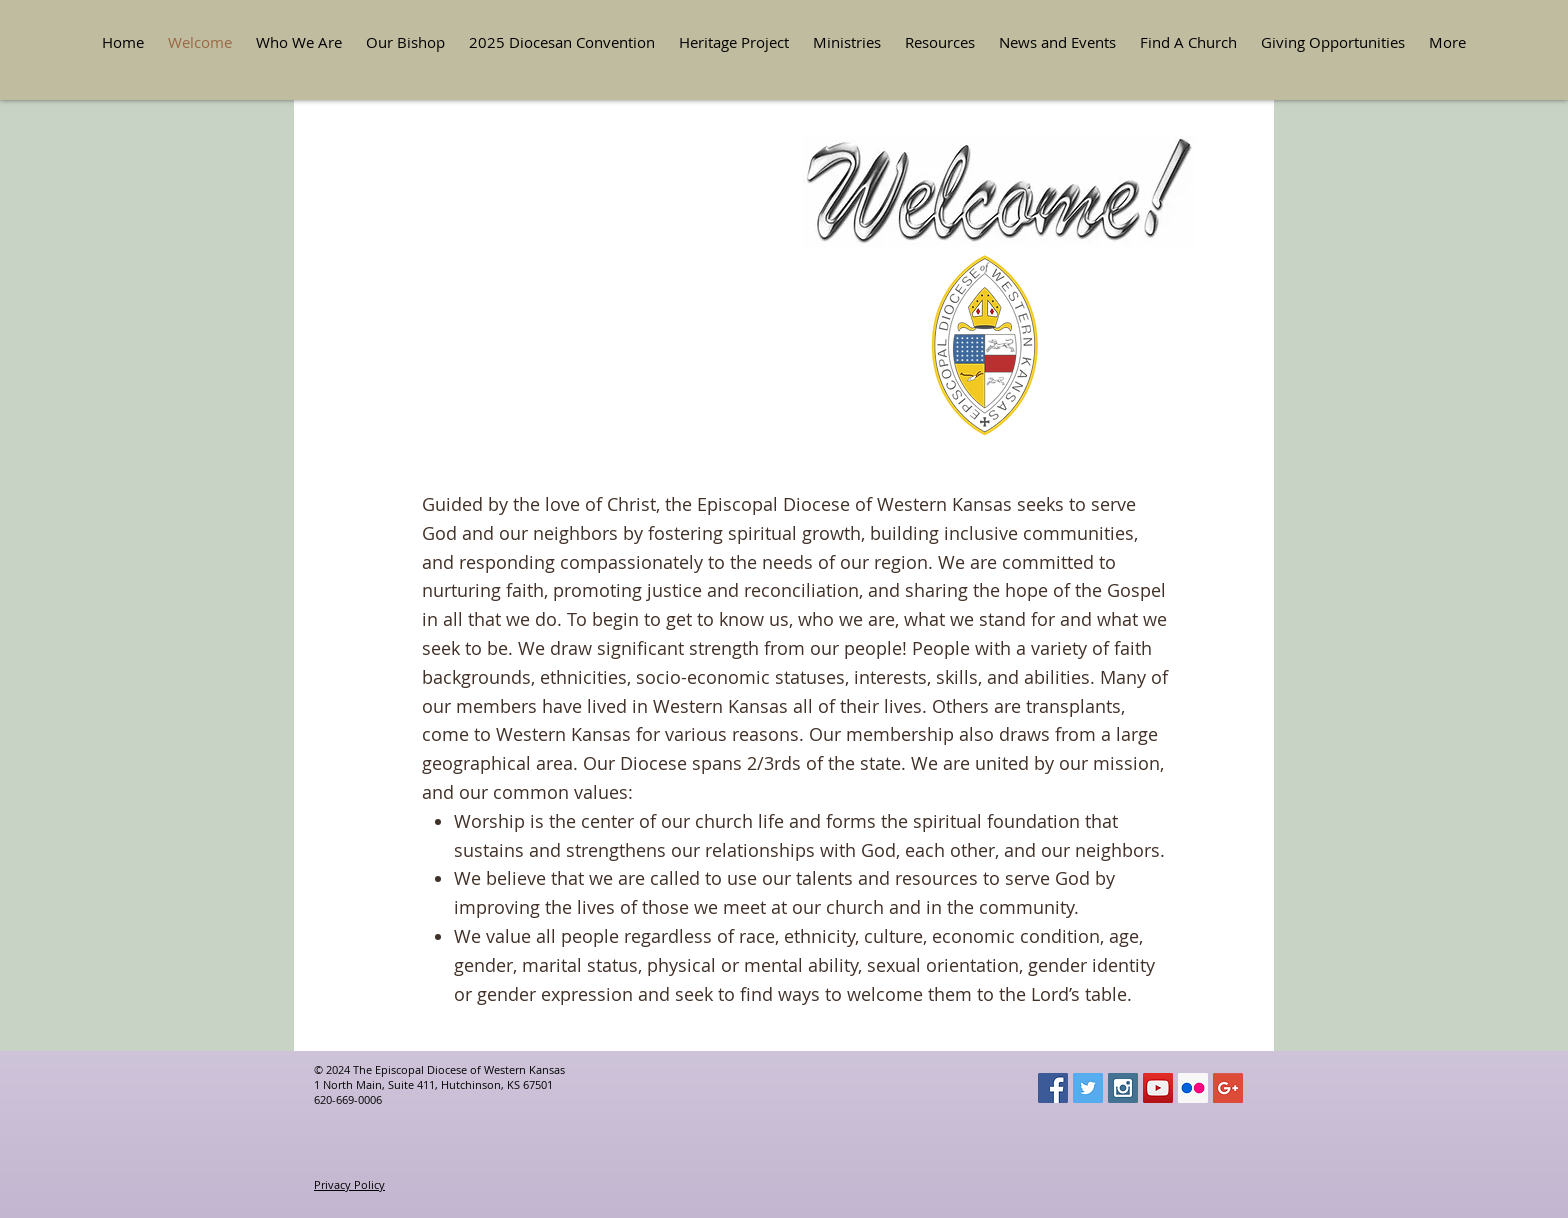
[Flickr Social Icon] (1193, 1088)
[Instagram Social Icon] (1123, 1088)
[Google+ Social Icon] (1228, 1088)
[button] (299, 42)
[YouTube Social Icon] (1158, 1088)
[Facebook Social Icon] (1053, 1088)
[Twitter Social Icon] (1088, 1088)
